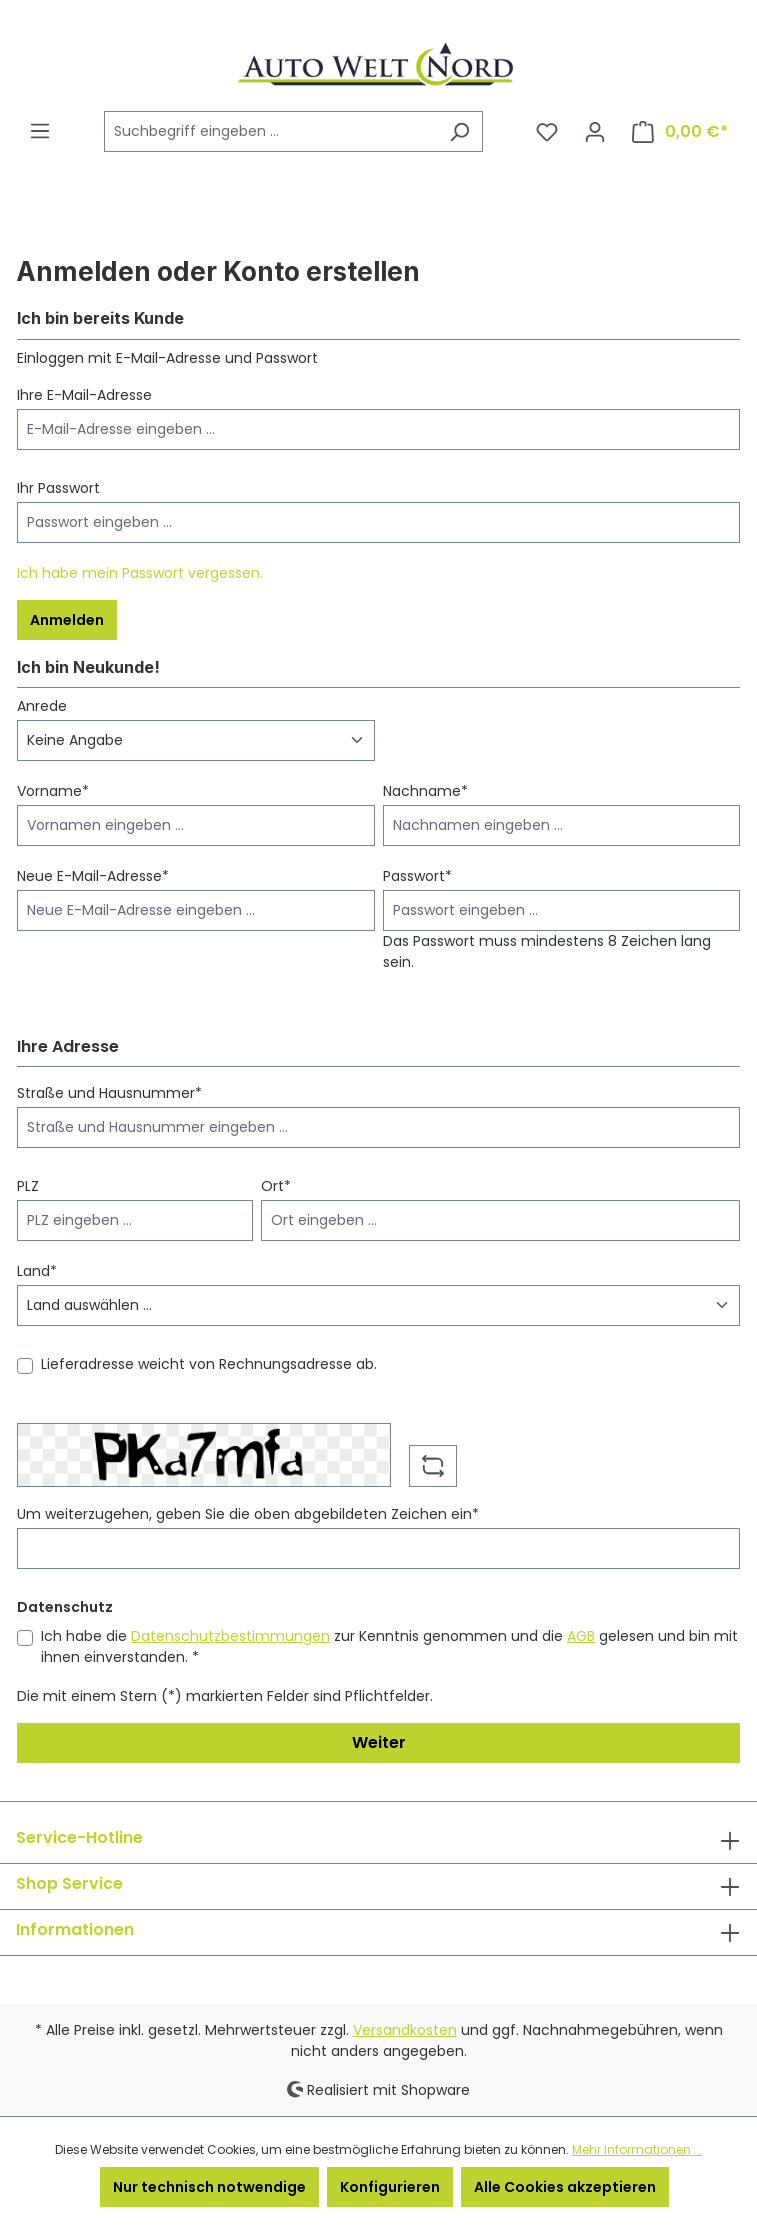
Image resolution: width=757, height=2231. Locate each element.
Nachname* (425, 791)
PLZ (28, 1186)
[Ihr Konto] (595, 132)
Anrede (42, 706)
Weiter (379, 1742)
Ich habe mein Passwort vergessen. (140, 573)
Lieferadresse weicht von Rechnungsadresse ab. (209, 1364)
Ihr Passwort (58, 488)
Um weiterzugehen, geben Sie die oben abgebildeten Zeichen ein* (248, 1514)
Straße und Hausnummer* (109, 1093)
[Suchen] (459, 131)
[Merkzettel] (547, 132)
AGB (581, 1636)
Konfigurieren (390, 2187)
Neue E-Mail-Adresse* (93, 876)
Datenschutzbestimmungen (230, 1636)
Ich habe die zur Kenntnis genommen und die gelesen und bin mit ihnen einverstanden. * (389, 1646)
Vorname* (53, 791)
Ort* (276, 1186)
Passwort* (417, 876)
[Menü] (40, 131)
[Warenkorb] (680, 132)
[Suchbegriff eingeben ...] (270, 131)
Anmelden (67, 620)
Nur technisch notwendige (209, 2187)
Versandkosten (405, 2030)
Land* (37, 1271)
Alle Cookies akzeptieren (565, 2187)
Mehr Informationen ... (637, 2149)
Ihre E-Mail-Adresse (84, 395)
